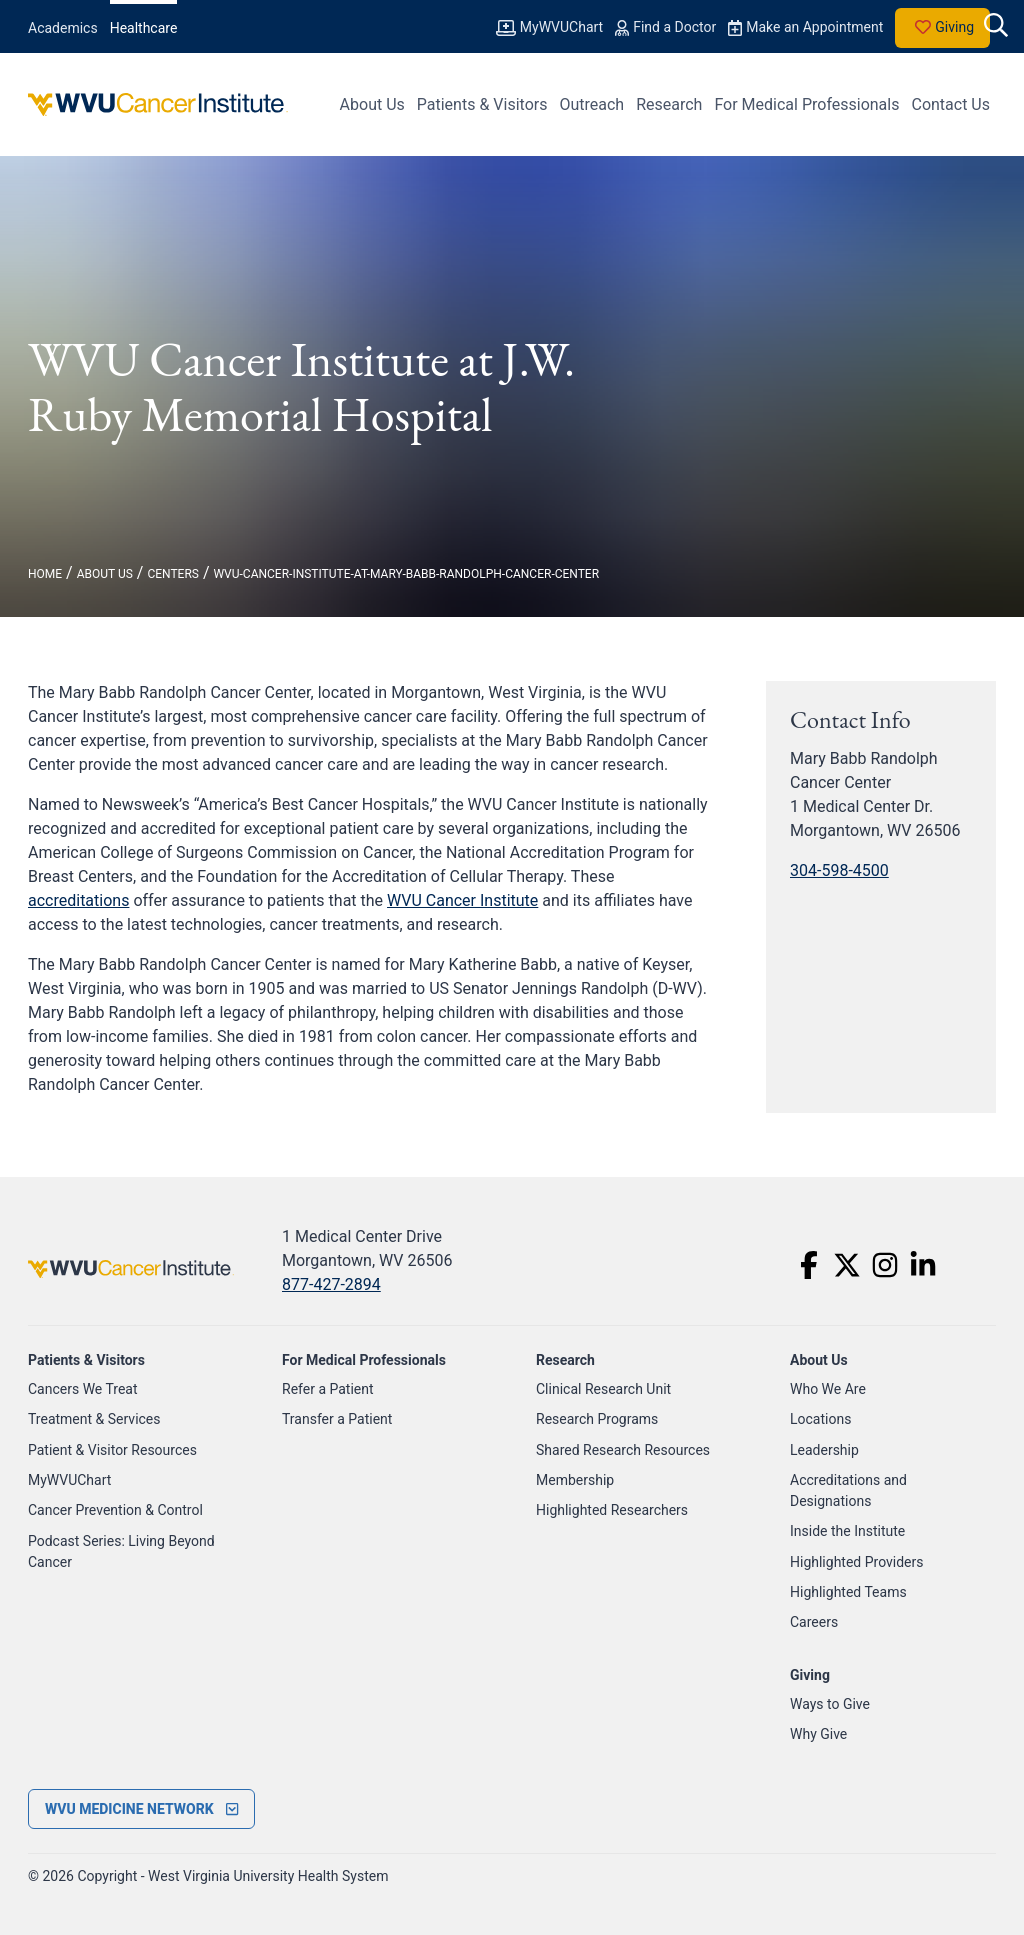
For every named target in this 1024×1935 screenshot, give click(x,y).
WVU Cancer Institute (462, 900)
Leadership (824, 1450)
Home (45, 574)
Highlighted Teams (848, 1592)
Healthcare (144, 28)
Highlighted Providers (857, 1562)
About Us (372, 104)
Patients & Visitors (482, 104)
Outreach (591, 104)
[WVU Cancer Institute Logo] (158, 104)
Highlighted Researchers (612, 1510)
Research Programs (597, 1419)
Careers (814, 1622)
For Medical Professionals (806, 104)
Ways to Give (830, 1704)
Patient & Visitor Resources (112, 1450)
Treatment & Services (94, 1419)
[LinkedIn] (923, 1265)
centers (173, 574)
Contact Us (950, 104)
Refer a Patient (328, 1389)
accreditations (78, 900)
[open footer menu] (141, 1809)
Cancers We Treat (83, 1389)
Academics (63, 28)
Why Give (818, 1734)
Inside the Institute (847, 1531)
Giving (942, 28)
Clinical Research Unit (603, 1389)
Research (669, 104)
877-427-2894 (331, 1284)
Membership (575, 1480)
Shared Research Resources (623, 1450)
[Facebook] (809, 1265)
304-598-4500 (839, 870)
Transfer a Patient (337, 1419)
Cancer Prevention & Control (115, 1510)
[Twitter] (847, 1265)
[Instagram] (885, 1265)
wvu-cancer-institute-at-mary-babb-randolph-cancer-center (406, 574)
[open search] (996, 27)
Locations (820, 1419)
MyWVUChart (69, 1480)
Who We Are (828, 1389)
